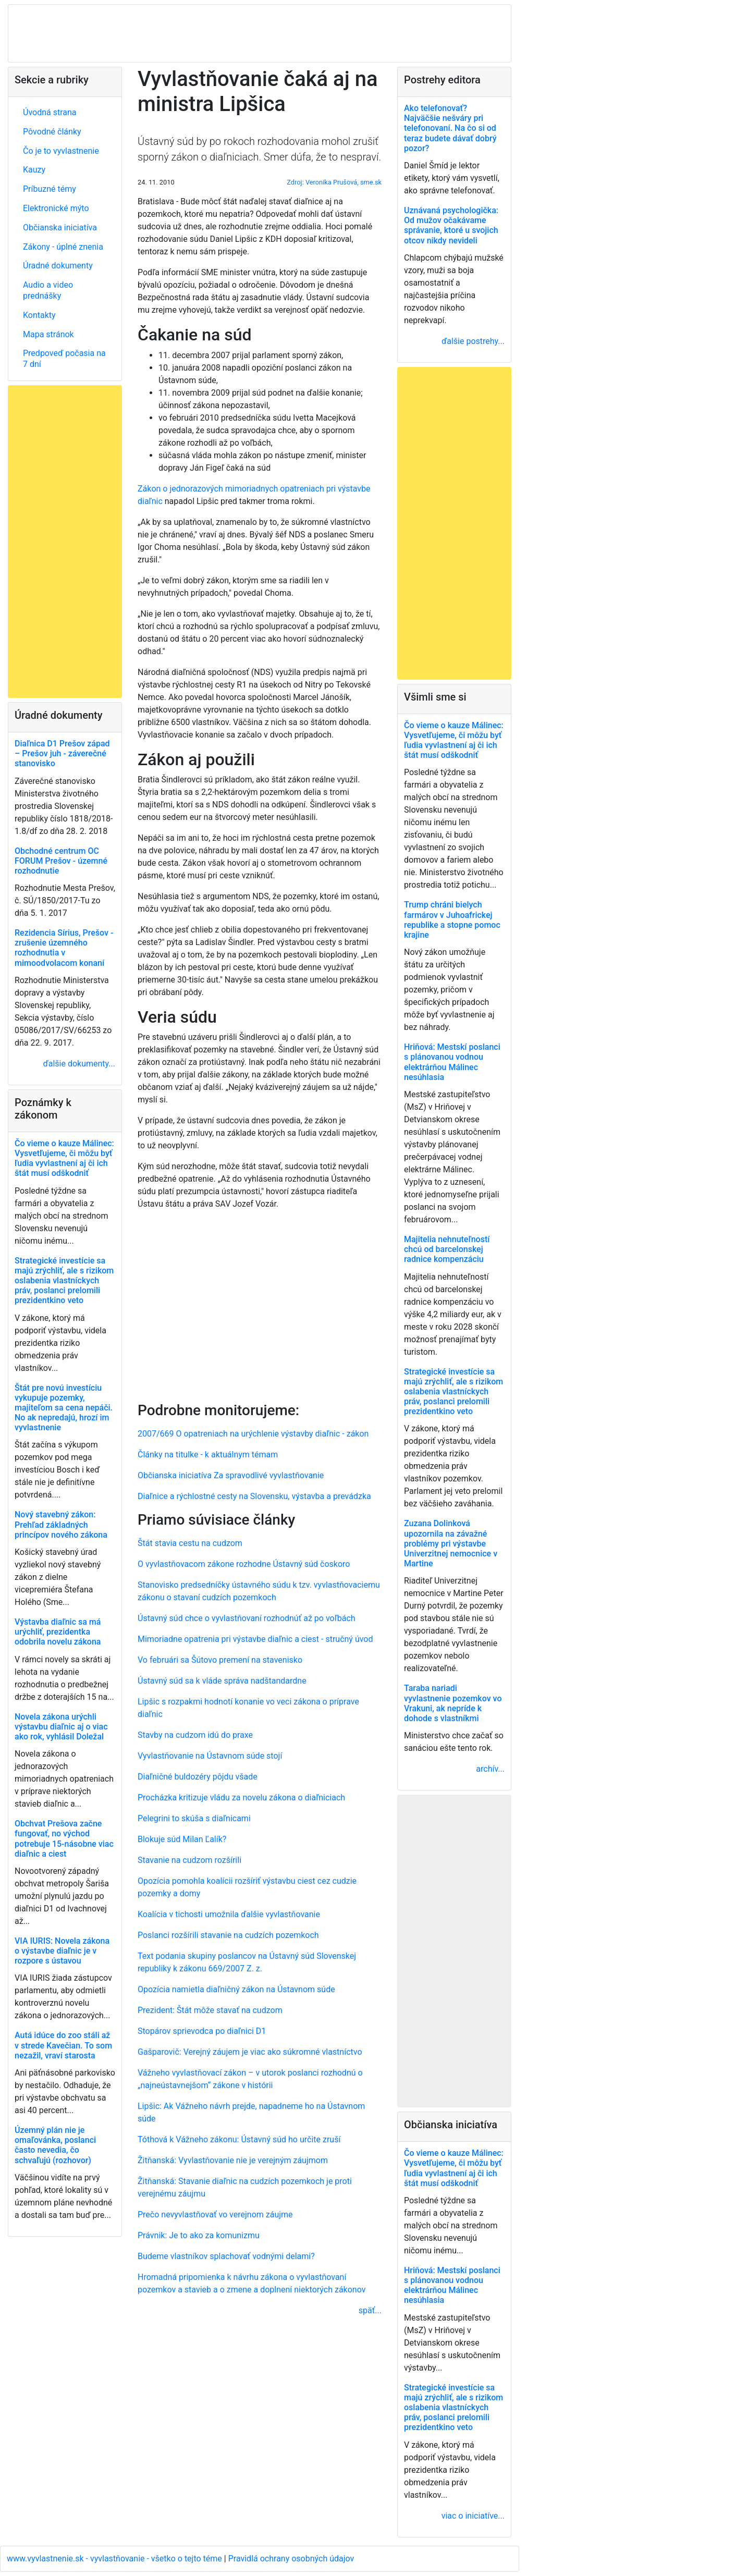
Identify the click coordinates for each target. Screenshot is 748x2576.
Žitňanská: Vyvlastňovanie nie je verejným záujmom (233, 2160)
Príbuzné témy (49, 189)
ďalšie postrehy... (473, 341)
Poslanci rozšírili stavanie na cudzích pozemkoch (228, 1935)
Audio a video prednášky (48, 290)
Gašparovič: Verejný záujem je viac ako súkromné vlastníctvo (250, 2052)
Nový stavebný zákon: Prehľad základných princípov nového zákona (61, 1524)
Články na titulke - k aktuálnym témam (208, 1454)
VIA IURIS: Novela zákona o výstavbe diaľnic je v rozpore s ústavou (62, 1951)
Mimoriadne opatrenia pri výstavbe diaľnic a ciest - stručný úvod (255, 1639)
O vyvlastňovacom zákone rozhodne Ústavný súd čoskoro (244, 1564)
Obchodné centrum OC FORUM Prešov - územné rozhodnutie (61, 861)
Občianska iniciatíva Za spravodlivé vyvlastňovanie (231, 1475)
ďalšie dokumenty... (79, 1064)
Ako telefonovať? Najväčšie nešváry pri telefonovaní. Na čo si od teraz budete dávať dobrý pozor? (450, 128)
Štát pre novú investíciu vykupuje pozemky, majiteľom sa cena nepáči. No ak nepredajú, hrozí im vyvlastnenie (64, 1408)
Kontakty (39, 315)
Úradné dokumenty (58, 266)
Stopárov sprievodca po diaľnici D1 (202, 2031)
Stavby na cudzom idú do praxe (195, 1735)
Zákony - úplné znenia (63, 247)
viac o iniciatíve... (473, 2516)
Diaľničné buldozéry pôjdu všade (197, 1777)
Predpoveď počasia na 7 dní (64, 358)
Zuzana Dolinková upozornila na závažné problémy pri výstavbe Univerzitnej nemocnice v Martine (450, 1543)
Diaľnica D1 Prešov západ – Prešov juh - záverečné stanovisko (62, 753)
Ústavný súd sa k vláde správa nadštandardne (222, 1681)
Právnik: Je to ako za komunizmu (199, 2235)
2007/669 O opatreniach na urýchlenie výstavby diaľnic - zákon (253, 1434)
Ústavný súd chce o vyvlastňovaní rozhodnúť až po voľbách (246, 1618)
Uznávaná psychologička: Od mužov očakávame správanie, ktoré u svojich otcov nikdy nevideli (451, 225)
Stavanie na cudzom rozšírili (189, 1860)
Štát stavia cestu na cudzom (190, 1543)
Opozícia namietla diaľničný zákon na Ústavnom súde (236, 1989)
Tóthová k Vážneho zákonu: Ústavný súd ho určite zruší (239, 2139)
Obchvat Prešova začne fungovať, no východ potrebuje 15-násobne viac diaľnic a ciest (64, 1839)
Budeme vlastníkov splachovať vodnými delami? (226, 2256)
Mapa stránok (48, 334)
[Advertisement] (260, 1304)
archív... (490, 1769)
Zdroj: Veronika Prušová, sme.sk (334, 182)
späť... (370, 2310)
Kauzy (34, 170)
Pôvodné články (52, 132)
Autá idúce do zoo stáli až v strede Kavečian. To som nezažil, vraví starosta (63, 2045)
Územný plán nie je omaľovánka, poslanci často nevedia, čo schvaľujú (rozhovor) (55, 2145)
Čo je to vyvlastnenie (61, 151)
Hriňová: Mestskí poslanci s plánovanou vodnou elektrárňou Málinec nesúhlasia (452, 1062)
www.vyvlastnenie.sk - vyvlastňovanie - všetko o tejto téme (115, 2558)
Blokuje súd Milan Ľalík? (182, 1839)
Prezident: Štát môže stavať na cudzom (210, 2010)
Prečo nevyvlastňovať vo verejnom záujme (215, 2214)
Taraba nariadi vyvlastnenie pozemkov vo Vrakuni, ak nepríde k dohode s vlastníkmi (452, 1703)
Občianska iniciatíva (60, 227)
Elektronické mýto (56, 208)
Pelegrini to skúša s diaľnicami (194, 1818)
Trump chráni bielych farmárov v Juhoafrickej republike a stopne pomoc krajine (452, 920)
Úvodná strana (50, 112)
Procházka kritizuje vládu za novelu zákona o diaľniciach (241, 1797)
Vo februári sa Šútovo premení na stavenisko (220, 1660)
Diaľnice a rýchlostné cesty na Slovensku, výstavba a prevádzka (254, 1496)
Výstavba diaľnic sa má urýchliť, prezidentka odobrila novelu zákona (58, 1632)
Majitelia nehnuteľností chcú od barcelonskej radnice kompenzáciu (446, 1249)
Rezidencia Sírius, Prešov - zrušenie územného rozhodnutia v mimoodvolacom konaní (64, 948)
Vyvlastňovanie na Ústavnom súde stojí (210, 1756)
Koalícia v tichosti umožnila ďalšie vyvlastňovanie (229, 1914)
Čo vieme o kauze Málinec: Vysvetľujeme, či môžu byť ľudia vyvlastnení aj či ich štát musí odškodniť (64, 1158)
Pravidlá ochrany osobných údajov (291, 2558)
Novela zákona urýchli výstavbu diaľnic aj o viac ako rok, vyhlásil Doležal (61, 1726)
